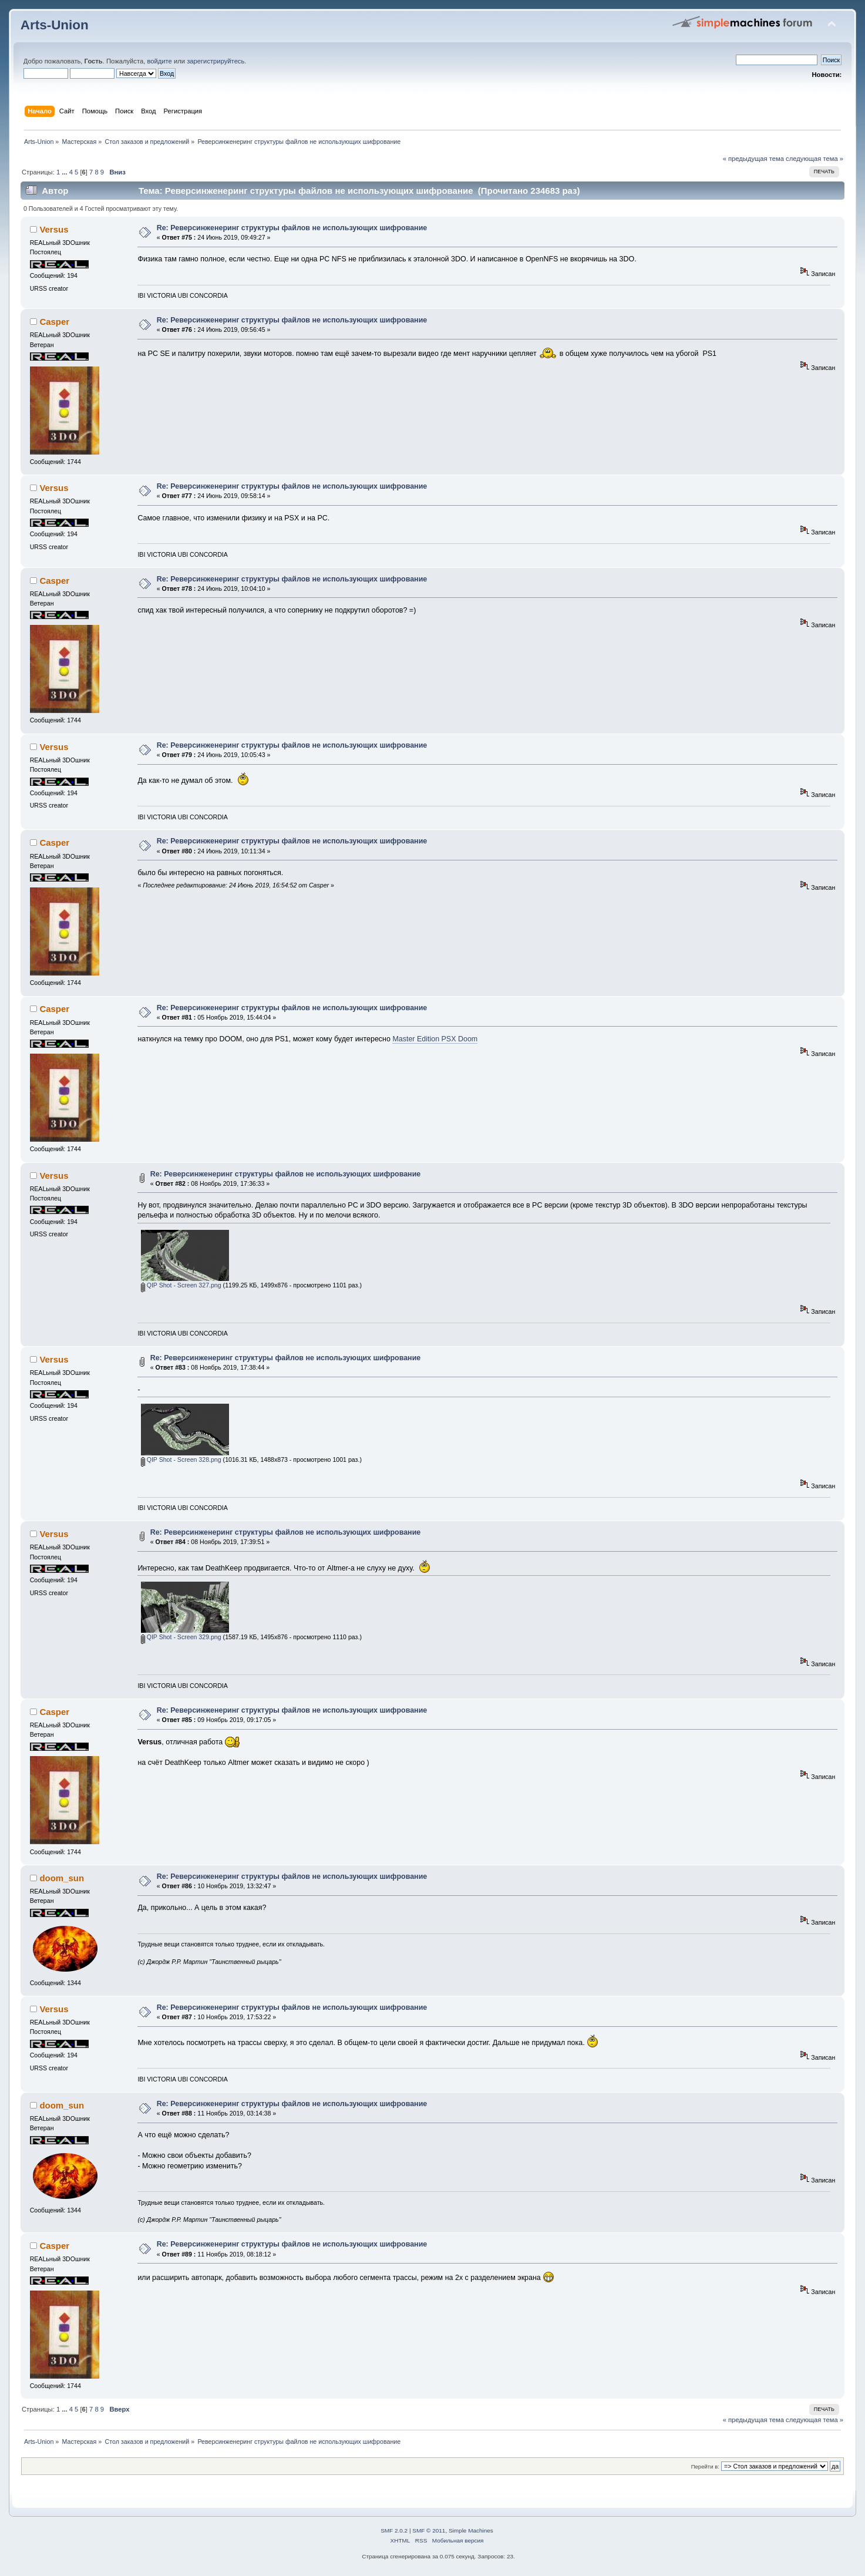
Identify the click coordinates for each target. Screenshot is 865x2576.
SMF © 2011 (428, 2530)
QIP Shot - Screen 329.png (181, 1636)
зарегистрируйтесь (215, 61)
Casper (54, 322)
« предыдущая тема (753, 158)
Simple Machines (471, 2530)
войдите (159, 61)
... (65, 172)
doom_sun (61, 1878)
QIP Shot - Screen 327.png (181, 1285)
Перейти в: (705, 2466)
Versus (53, 229)
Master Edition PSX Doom (434, 1039)
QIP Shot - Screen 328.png (181, 1459)
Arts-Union (55, 25)
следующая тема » (814, 158)
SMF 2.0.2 (394, 2530)
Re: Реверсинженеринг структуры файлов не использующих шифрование (292, 228)
